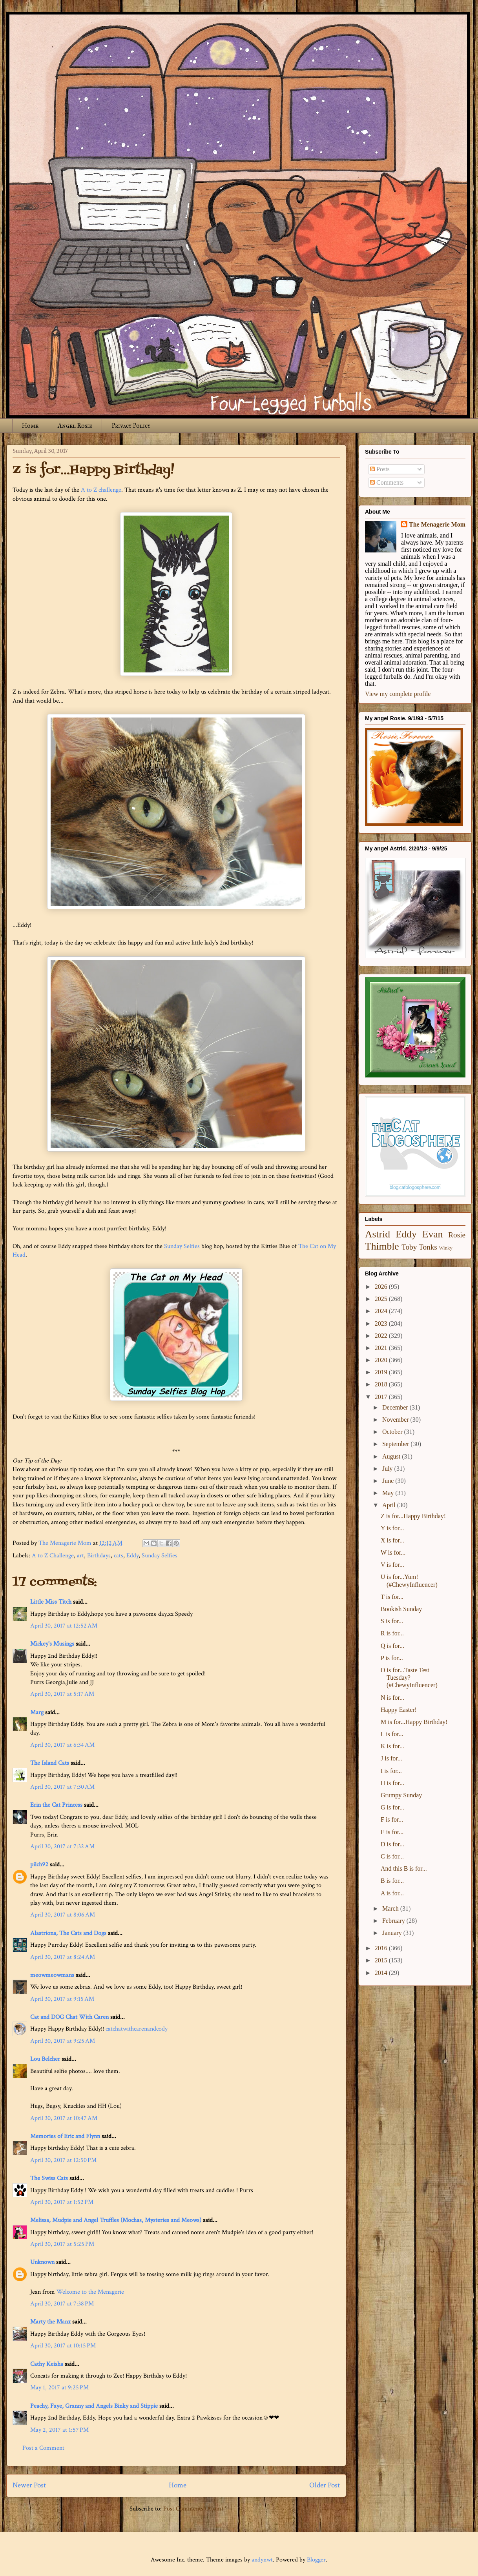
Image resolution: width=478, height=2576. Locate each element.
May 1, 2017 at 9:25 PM (59, 2387)
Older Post (324, 2485)
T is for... (392, 1596)
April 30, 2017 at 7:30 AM (62, 1787)
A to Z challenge (101, 490)
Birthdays (99, 1555)
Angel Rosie (75, 425)
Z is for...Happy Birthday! (413, 1516)
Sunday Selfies (182, 1246)
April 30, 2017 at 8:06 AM (62, 1915)
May (388, 1493)
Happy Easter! (399, 1709)
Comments (386, 482)
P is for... (392, 1658)
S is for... (392, 1621)
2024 (382, 1311)
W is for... (393, 1552)
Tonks (428, 1247)
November (396, 1419)
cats (118, 1555)
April (389, 1505)
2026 (382, 1286)
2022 (382, 1335)
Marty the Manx (50, 2322)
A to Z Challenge (53, 1555)
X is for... (392, 1540)
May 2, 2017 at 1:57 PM (59, 2430)
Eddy (132, 1555)
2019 (382, 1372)
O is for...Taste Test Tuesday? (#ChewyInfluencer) (409, 1677)
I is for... (391, 1771)
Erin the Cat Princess (56, 1805)
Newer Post (29, 2485)
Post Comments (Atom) (193, 2509)
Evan (432, 1234)
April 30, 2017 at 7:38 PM (62, 2304)
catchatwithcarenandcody (137, 2029)
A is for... (392, 1893)
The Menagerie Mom (437, 524)
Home (30, 425)
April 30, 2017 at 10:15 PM (63, 2346)
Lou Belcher (45, 2059)
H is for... (392, 1783)
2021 (382, 1347)
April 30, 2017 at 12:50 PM (63, 2160)
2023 (382, 1323)
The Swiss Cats (49, 2178)
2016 (382, 1948)
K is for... (392, 1746)
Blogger (316, 2560)
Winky (445, 1248)
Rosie (456, 1235)
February (394, 1920)
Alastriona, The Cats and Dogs (69, 1933)
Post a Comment (43, 2448)
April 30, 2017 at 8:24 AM (62, 1957)
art (80, 1555)
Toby (409, 1247)
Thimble (382, 1246)
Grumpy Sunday (401, 1795)
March (391, 1908)
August (392, 1456)
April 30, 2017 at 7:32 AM (62, 1846)
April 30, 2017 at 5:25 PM (62, 2244)
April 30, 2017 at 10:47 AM (63, 2118)
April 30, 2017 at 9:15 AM (62, 1999)
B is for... (392, 1880)
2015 (382, 1960)
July (388, 1468)
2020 (382, 1360)
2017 (382, 1396)
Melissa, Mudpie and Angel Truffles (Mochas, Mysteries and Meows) (115, 2220)
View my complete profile (398, 693)
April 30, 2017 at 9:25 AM (62, 2041)
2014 (382, 1972)
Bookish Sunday (401, 1609)
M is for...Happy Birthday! (414, 1722)
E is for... (392, 1832)
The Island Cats (49, 1763)
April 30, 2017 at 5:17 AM (62, 1694)
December (396, 1407)
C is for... (392, 1856)
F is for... (392, 1819)
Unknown (42, 2262)
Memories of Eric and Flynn (65, 2136)
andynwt (262, 2560)
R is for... (392, 1633)
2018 (382, 1384)
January (392, 1932)
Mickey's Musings (52, 1644)
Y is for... (392, 1528)
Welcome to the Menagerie (90, 2292)
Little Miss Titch (50, 1602)
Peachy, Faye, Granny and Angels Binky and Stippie (94, 2406)
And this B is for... (404, 1868)
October (393, 1431)
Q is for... (392, 1645)
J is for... (391, 1758)
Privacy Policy (130, 425)
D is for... (392, 1844)
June (388, 1480)
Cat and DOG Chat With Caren (69, 2017)
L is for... (392, 1734)
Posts (380, 469)
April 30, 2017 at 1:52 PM (61, 2202)
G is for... (392, 1807)
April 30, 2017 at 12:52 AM (63, 1626)
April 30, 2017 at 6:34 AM (62, 1745)
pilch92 (39, 1864)
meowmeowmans (52, 1975)
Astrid (377, 1234)
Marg (37, 1712)
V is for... (392, 1564)
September (396, 1444)
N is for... (392, 1697)
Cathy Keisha (46, 2364)
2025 (382, 1298)
